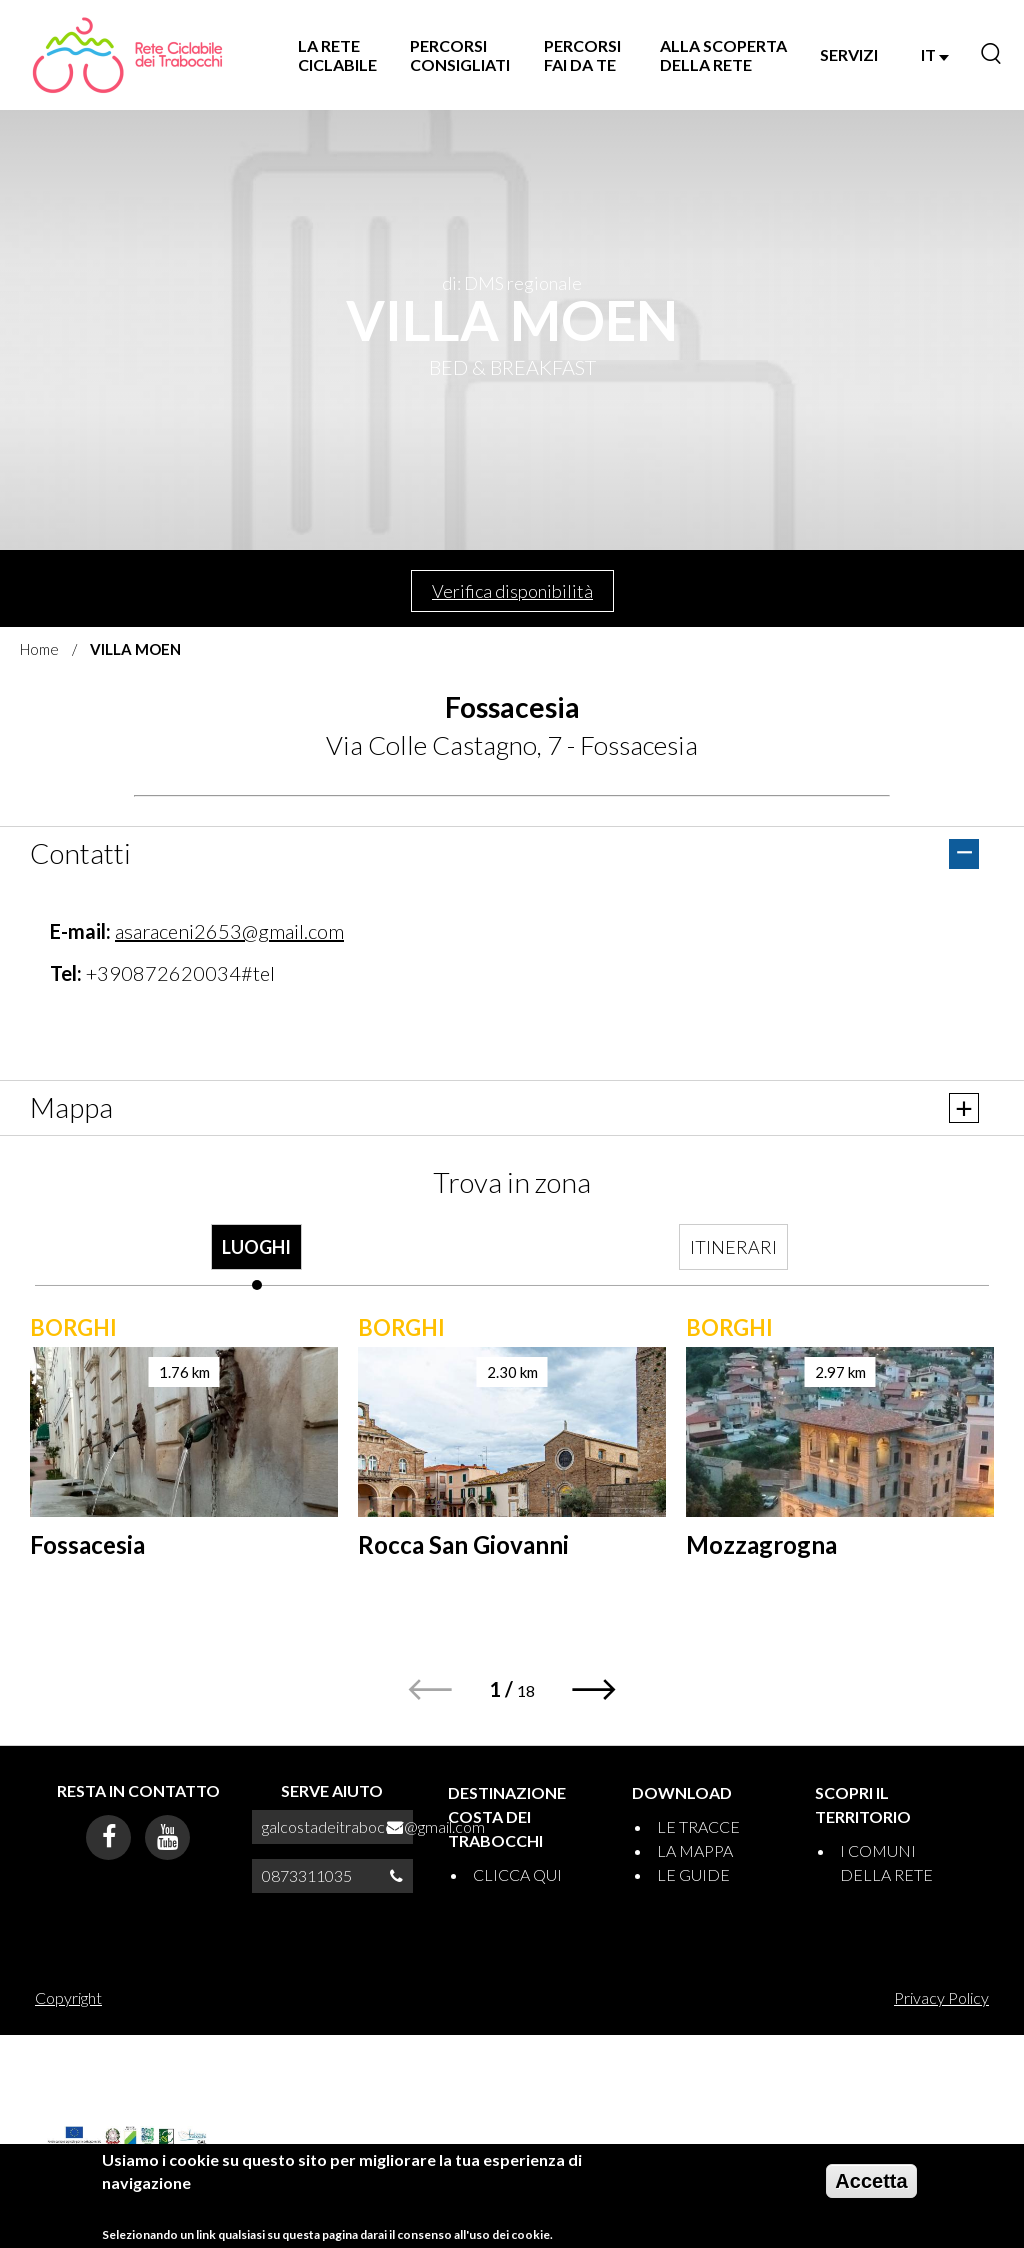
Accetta (871, 2181)
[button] (594, 1689)
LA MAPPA (695, 1850)
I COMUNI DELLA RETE (886, 1862)
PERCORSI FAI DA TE (582, 55)
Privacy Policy (941, 1997)
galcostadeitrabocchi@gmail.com (373, 1826)
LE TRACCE (698, 1826)
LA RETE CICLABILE (337, 55)
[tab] (257, 1257)
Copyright (68, 1997)
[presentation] (257, 1257)
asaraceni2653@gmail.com (229, 931)
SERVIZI (849, 54)
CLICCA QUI (517, 1874)
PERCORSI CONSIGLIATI (460, 55)
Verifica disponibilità (512, 591)
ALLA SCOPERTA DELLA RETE (723, 55)
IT (935, 54)
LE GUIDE (693, 1874)
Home (39, 649)
